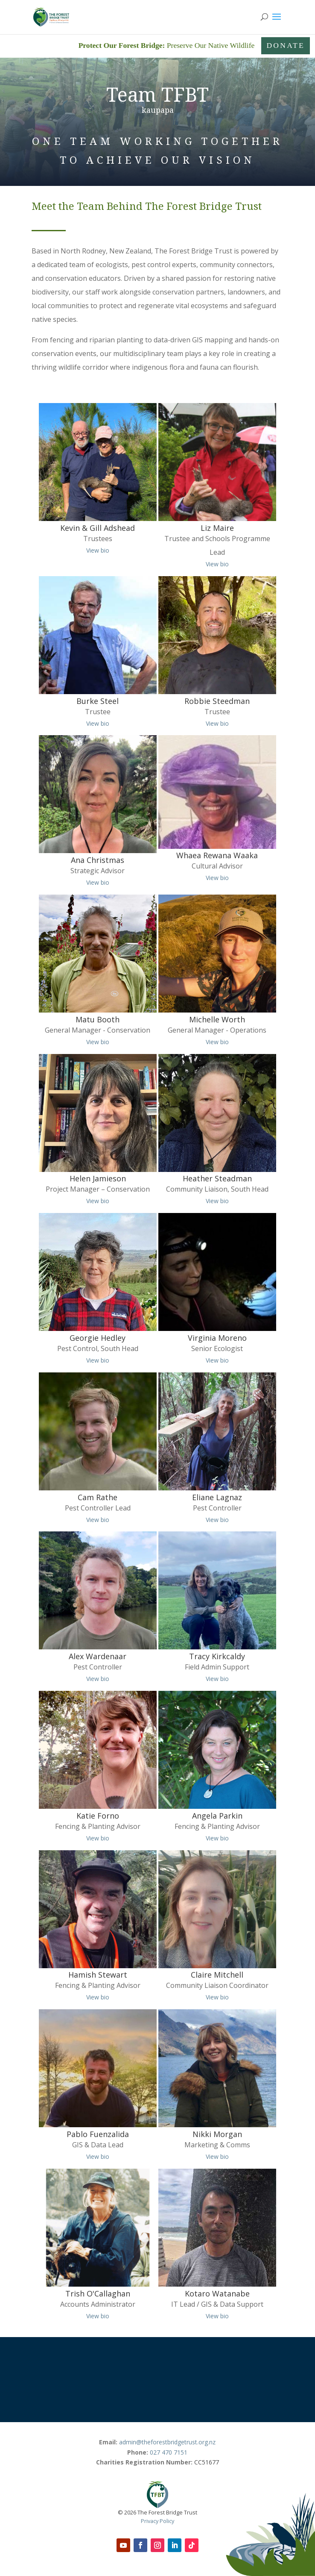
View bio (97, 550)
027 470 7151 (168, 2452)
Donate (285, 45)
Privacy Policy (157, 2521)
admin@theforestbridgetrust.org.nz (167, 2442)
